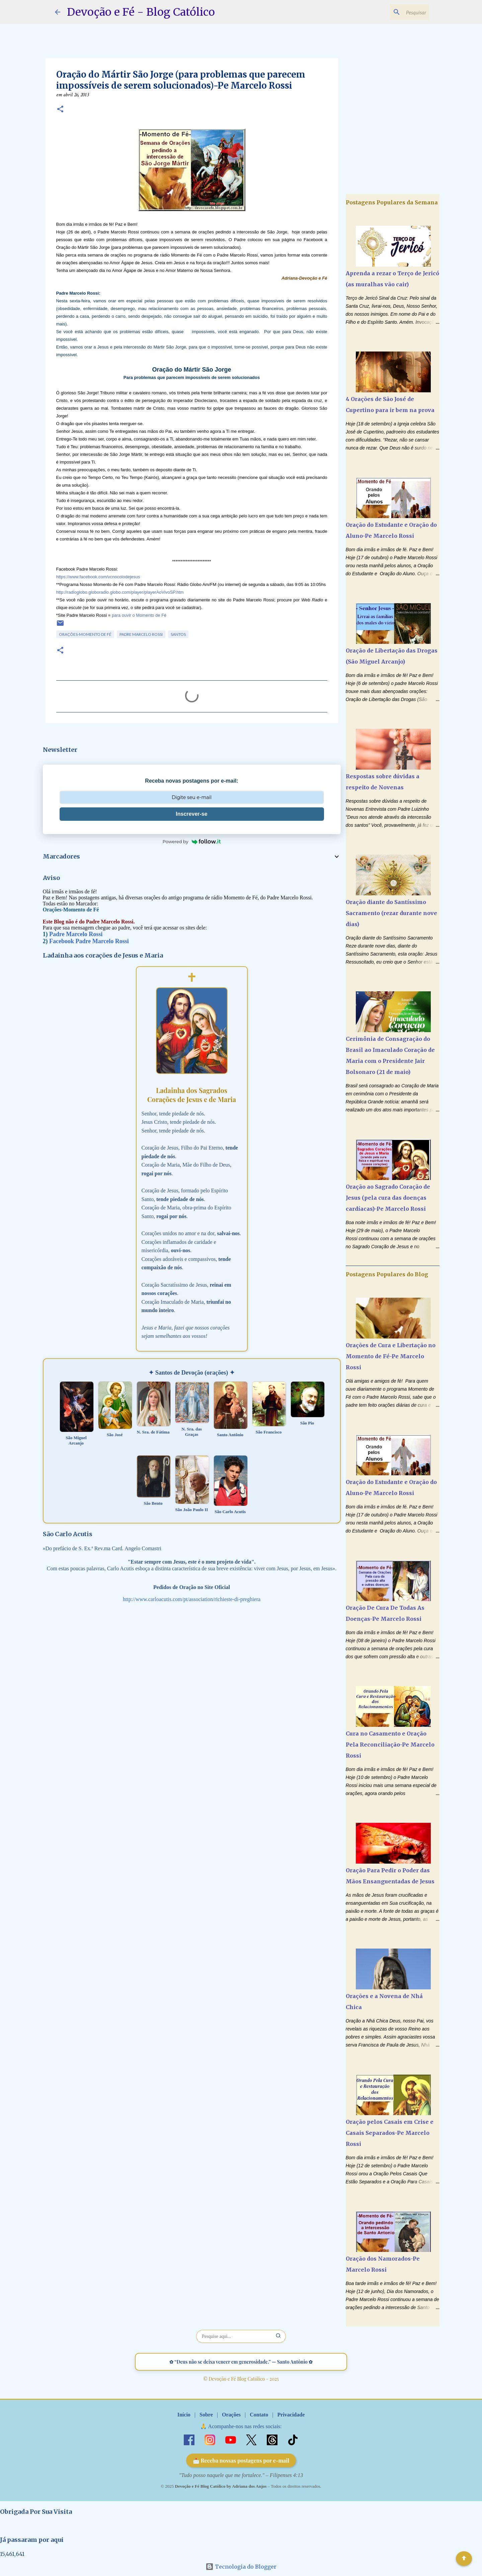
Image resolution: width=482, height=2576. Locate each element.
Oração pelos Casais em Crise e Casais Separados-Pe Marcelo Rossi (389, 2132)
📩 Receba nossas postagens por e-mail (241, 2460)
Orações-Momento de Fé (85, 634)
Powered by (192, 841)
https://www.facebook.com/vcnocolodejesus (98, 576)
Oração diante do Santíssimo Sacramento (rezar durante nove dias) (391, 913)
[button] (60, 110)
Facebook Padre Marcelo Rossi (89, 941)
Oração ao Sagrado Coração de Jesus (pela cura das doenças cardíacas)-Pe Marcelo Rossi (388, 1197)
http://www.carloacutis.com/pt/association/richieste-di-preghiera (191, 1599)
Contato (259, 2414)
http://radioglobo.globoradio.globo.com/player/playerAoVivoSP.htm (120, 592)
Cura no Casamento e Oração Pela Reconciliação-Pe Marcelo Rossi (390, 1744)
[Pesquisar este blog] (393, 12)
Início (183, 2414)
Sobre (206, 2414)
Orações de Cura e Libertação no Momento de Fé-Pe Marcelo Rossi (390, 1356)
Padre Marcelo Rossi (141, 634)
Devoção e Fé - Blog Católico (141, 12)
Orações (231, 2414)
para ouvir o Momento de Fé (139, 615)
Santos (178, 634)
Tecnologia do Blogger (241, 2566)
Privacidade (291, 2414)
